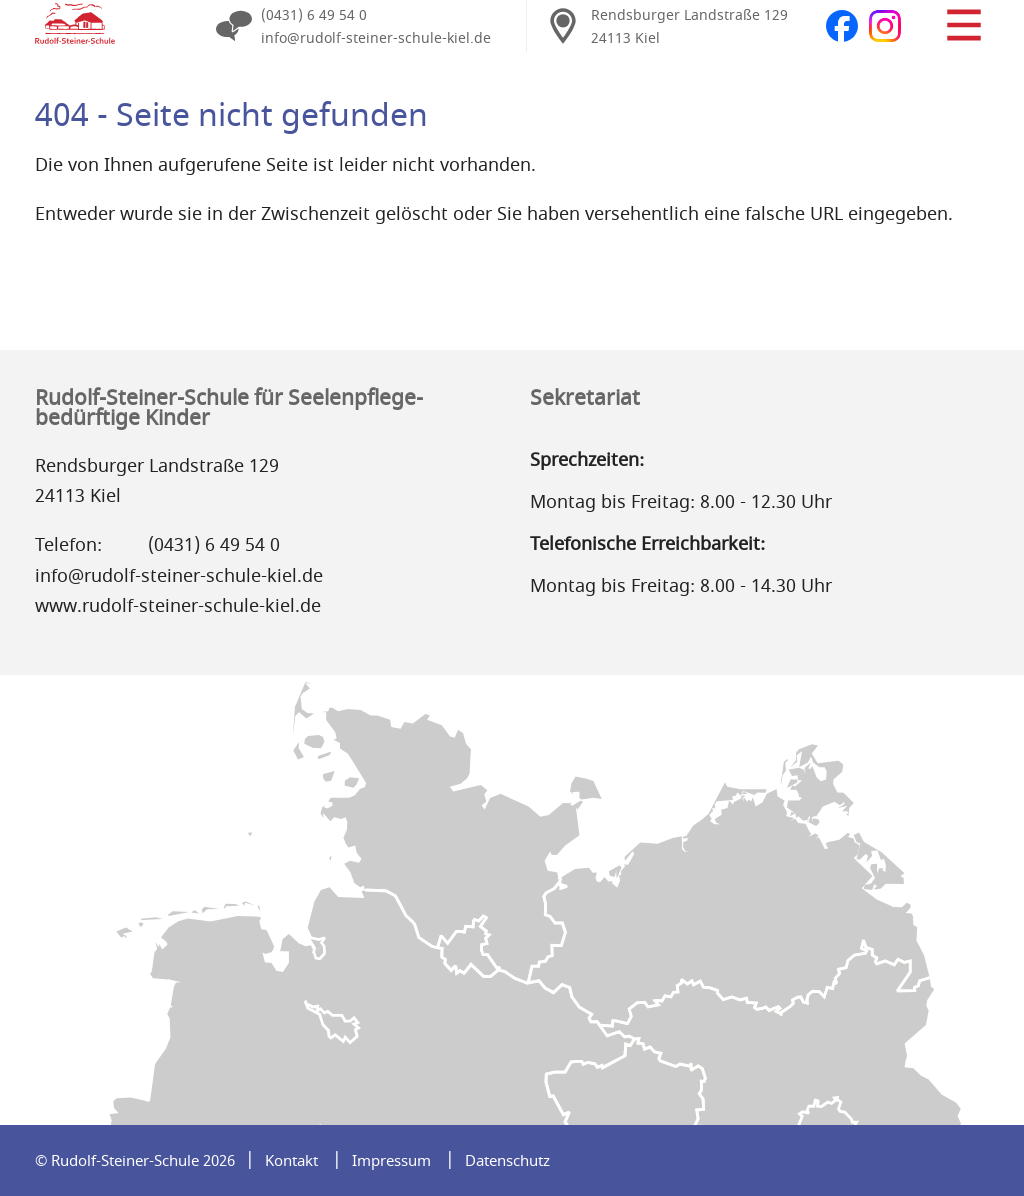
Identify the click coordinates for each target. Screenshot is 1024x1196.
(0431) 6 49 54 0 (314, 16)
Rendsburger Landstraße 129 (689, 16)
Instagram (885, 26)
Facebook (842, 26)
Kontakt (291, 1161)
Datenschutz (507, 1161)
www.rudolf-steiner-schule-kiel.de (178, 606)
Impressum (391, 1161)
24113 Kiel (625, 39)
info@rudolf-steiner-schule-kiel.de (376, 39)
